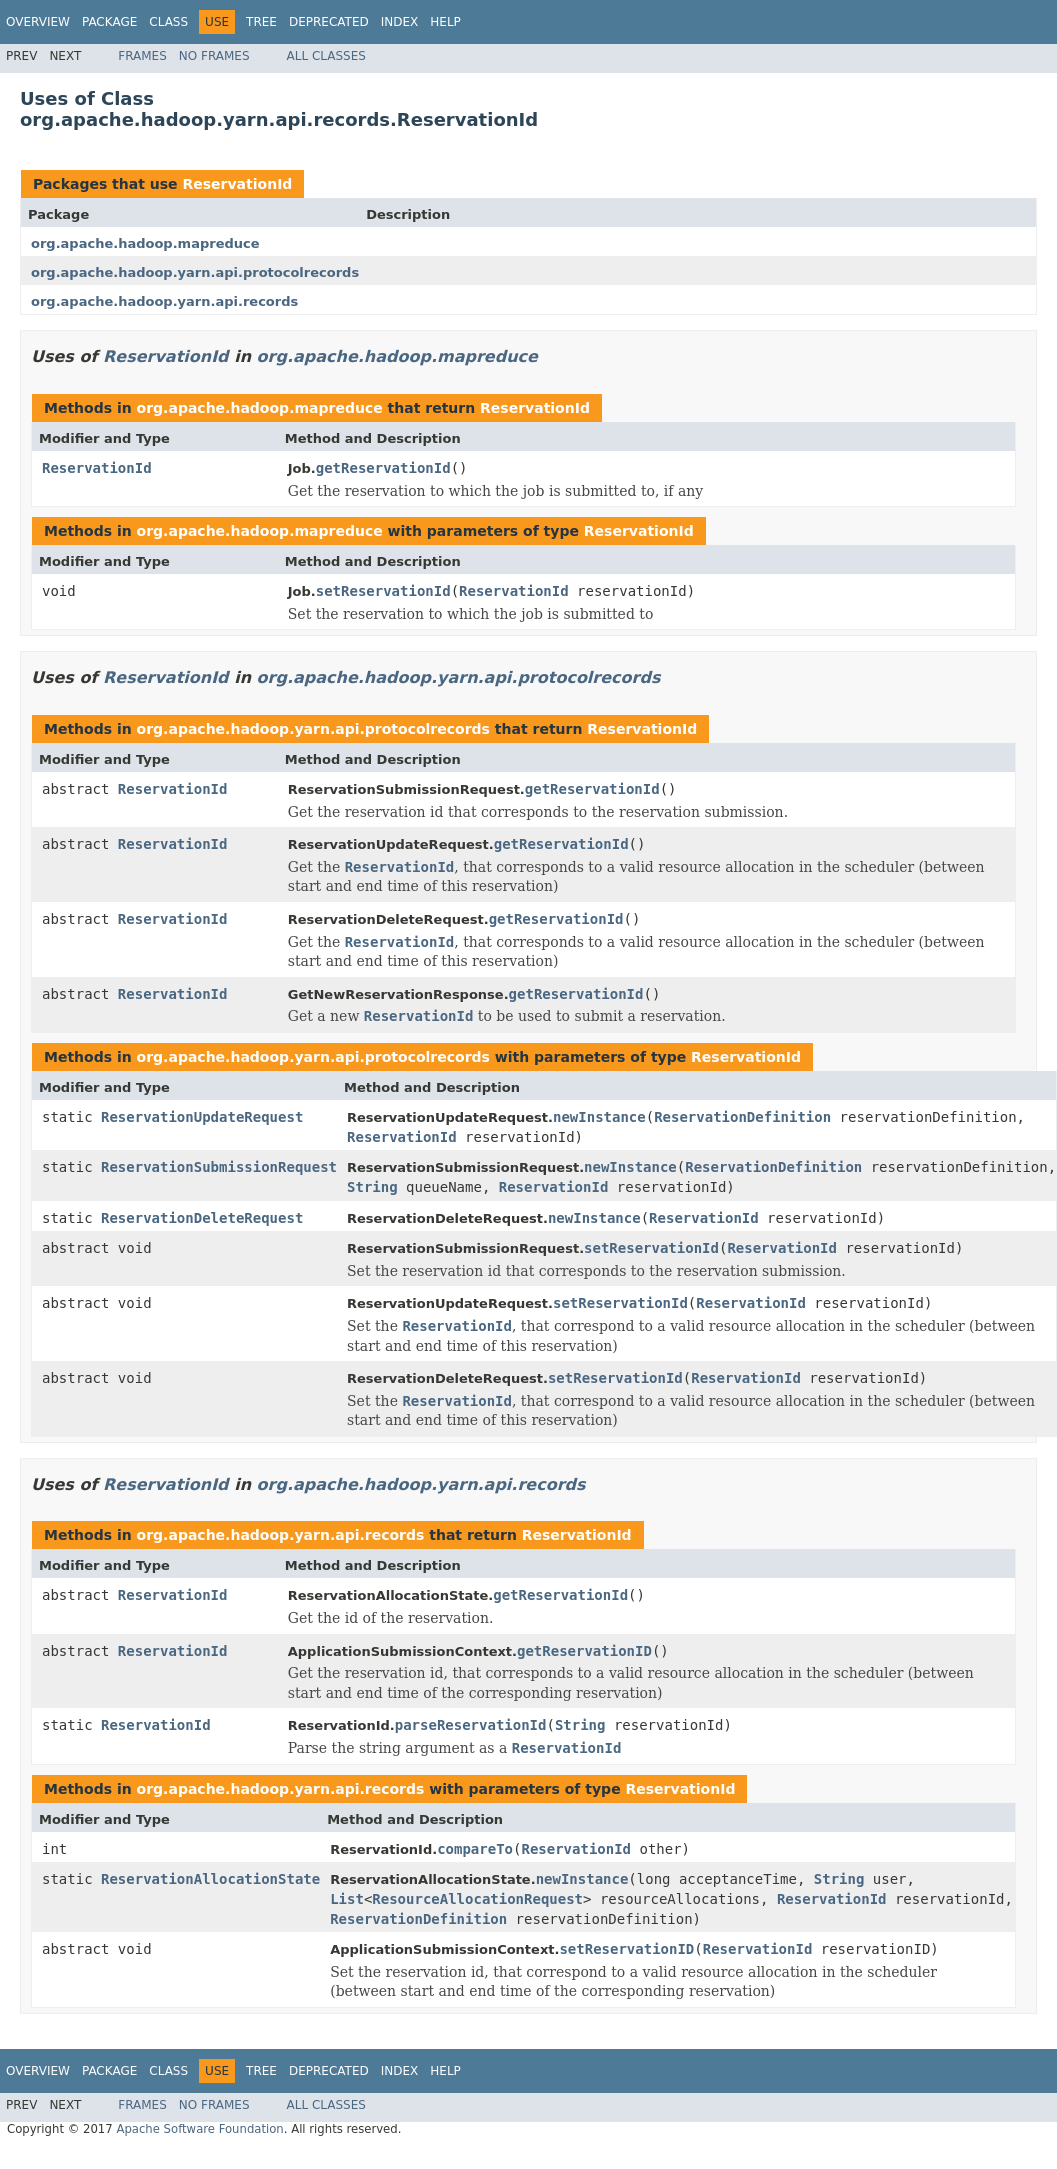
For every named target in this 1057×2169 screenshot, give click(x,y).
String (372, 1187)
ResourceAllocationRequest (477, 1899)
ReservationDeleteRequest (202, 1218)
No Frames (214, 56)
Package (109, 22)
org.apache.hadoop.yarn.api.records (164, 301)
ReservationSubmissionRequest (219, 1167)
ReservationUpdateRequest (202, 1117)
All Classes (326, 56)
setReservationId (383, 591)
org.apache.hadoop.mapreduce (145, 243)
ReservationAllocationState (210, 1879)
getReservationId (383, 468)
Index (400, 22)
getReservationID (584, 1651)
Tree (261, 22)
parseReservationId (471, 1725)
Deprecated (329, 22)
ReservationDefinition (742, 1117)
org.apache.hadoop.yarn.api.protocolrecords (195, 272)
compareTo (475, 1849)
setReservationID (626, 1949)
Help (445, 22)
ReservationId (237, 184)
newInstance (599, 1117)
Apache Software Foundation (199, 2129)
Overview (38, 22)
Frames (142, 56)
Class (168, 22)
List (347, 1899)
